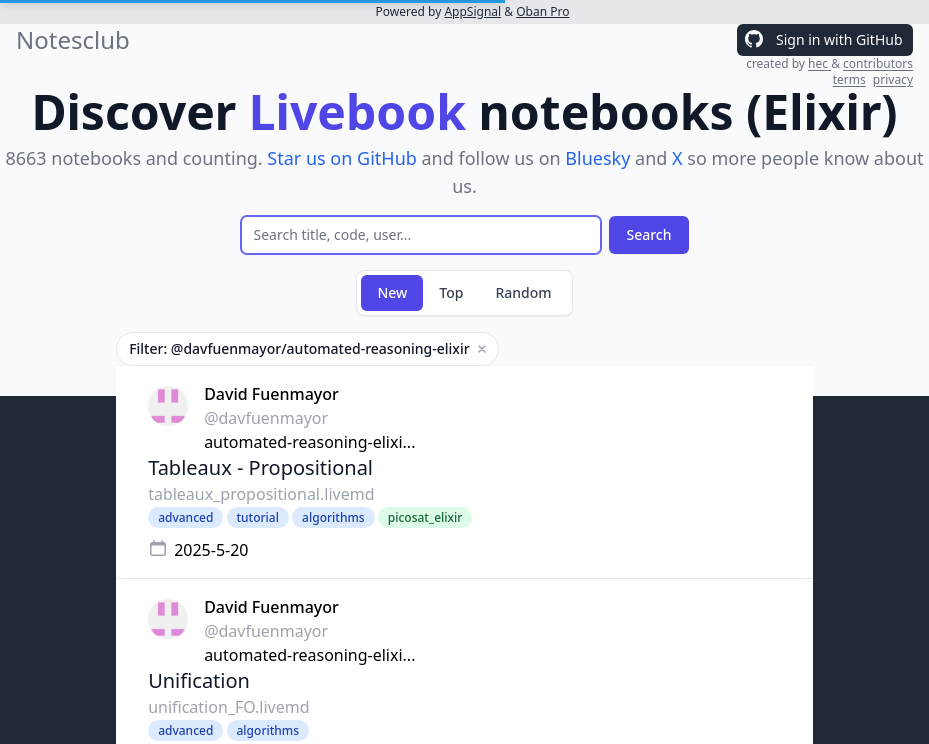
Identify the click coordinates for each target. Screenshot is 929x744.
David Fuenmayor (271, 394)
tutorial (258, 517)
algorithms (333, 517)
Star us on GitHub (342, 158)
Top (451, 292)
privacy (893, 79)
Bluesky (597, 158)
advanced (185, 517)
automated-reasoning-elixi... (309, 442)
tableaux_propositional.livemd (261, 494)
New (392, 292)
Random (523, 292)
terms (849, 79)
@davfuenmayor (266, 418)
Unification (199, 680)
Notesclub (73, 40)
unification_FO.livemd (228, 707)
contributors (878, 63)
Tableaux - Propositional (260, 467)
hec (819, 63)
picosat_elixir (425, 517)
